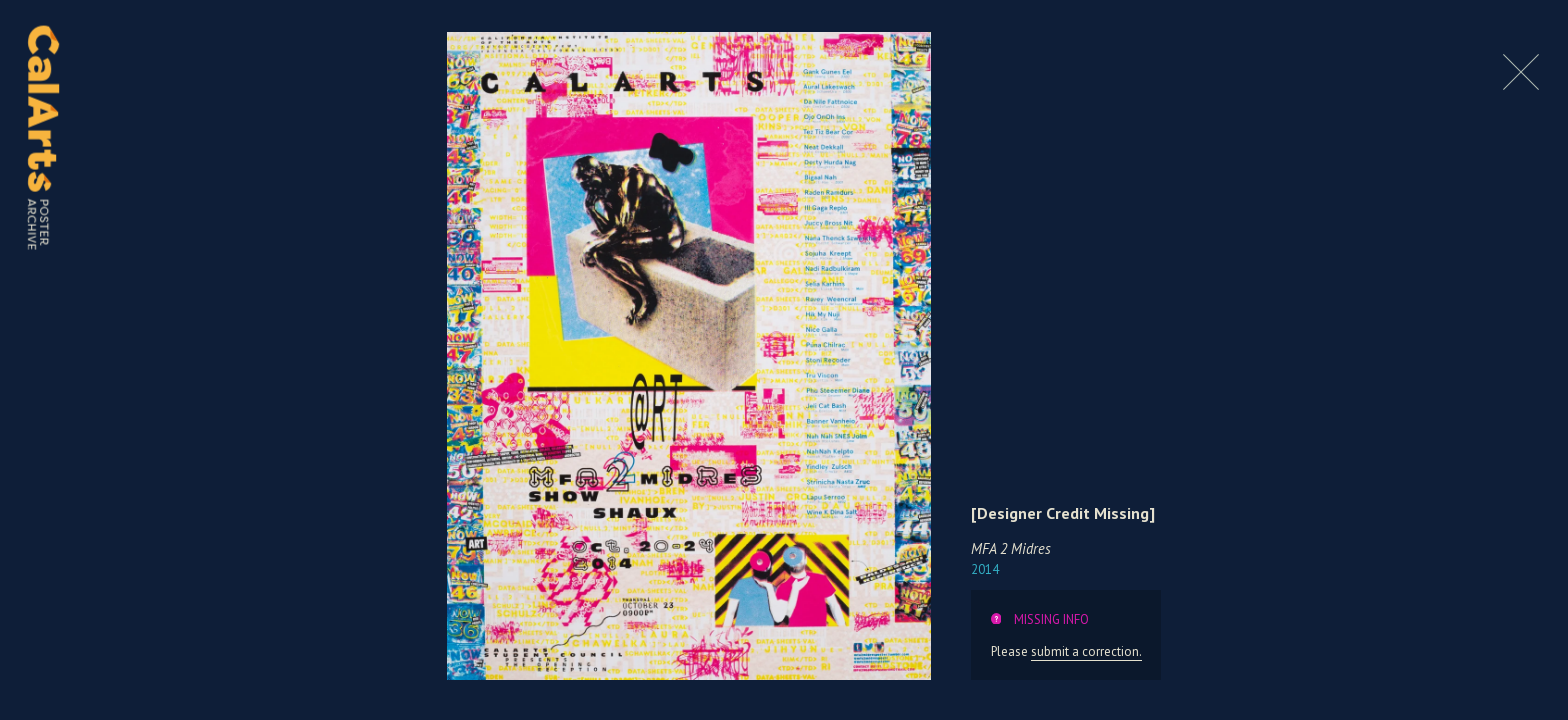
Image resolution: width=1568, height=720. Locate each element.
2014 (985, 569)
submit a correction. (1086, 651)
